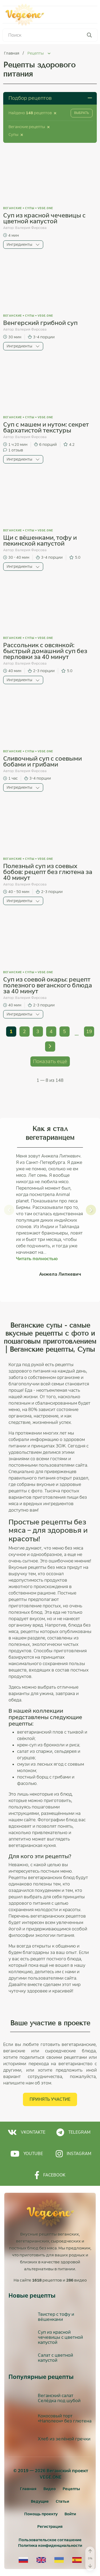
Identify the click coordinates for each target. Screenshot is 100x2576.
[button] (9, 1210)
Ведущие (40, 2501)
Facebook (50, 2175)
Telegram (73, 2132)
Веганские (12, 208)
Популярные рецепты (41, 2377)
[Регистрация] (50, 2526)
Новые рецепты (32, 2295)
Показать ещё (50, 1061)
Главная (12, 53)
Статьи (62, 2501)
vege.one (45, 208)
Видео (49, 2488)
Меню (83, 14)
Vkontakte (26, 2132)
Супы (29, 208)
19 (89, 1031)
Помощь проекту (41, 2514)
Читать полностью (37, 1259)
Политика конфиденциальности (50, 2545)
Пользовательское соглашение (50, 2539)
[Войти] (70, 2514)
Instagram (73, 2154)
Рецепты (71, 2488)
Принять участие (50, 2099)
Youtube (26, 2154)
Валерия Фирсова (31, 227)
